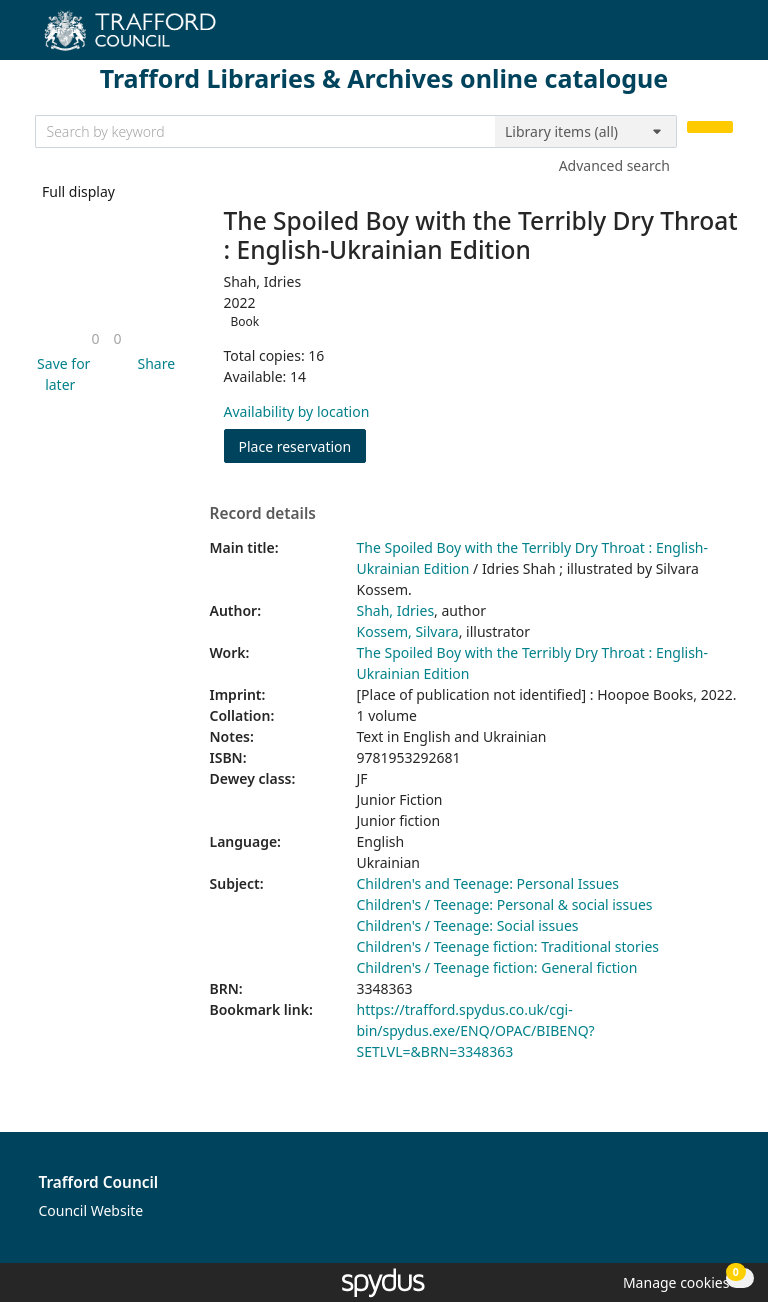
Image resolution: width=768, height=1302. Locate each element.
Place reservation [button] (303, 445)
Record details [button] (263, 514)
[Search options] (586, 132)
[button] (61, 374)
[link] (95, 338)
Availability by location (297, 411)
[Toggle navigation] (722, 37)
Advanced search (614, 165)
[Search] (710, 127)
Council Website (91, 1210)
